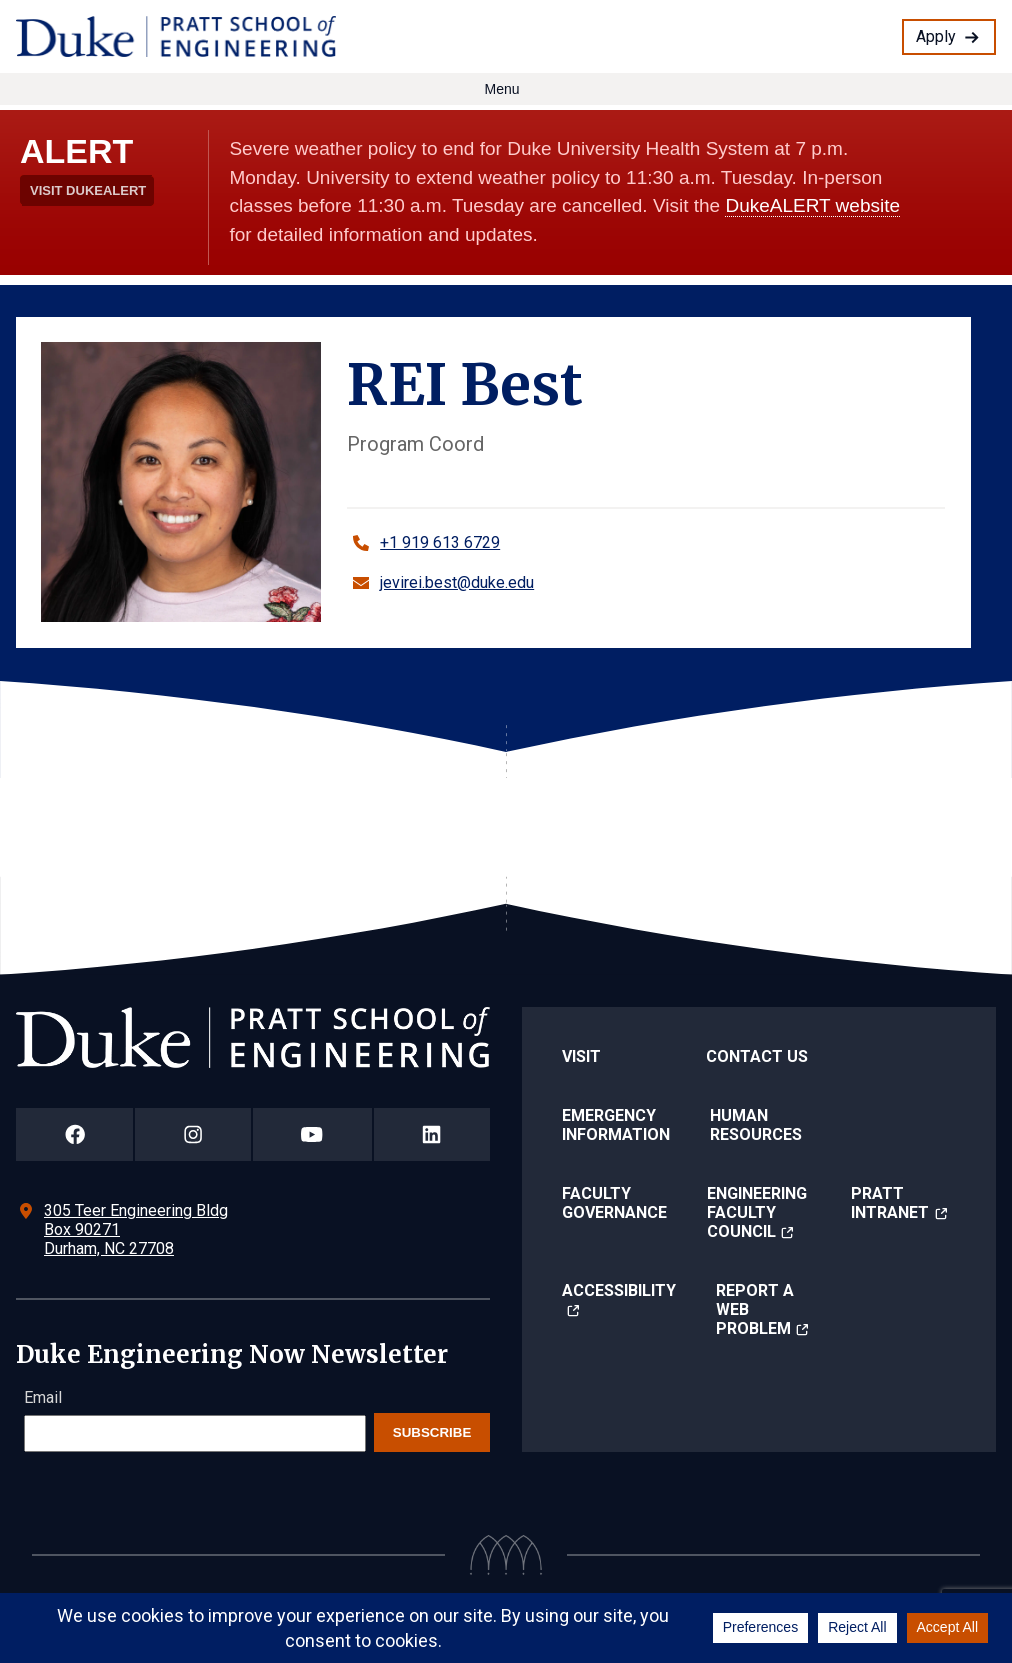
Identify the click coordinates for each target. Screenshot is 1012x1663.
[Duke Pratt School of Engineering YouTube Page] (312, 1134)
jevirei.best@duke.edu (457, 582)
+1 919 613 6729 (440, 542)
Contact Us (757, 1056)
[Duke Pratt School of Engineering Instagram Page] (192, 1134)
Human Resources (756, 1125)
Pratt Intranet (890, 1203)
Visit (581, 1056)
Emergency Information (616, 1125)
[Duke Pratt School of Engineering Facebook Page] (74, 1134)
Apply (936, 36)
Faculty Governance (614, 1203)
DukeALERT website (812, 205)
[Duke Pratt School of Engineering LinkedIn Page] (432, 1134)
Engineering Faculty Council (757, 1212)
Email (43, 1397)
